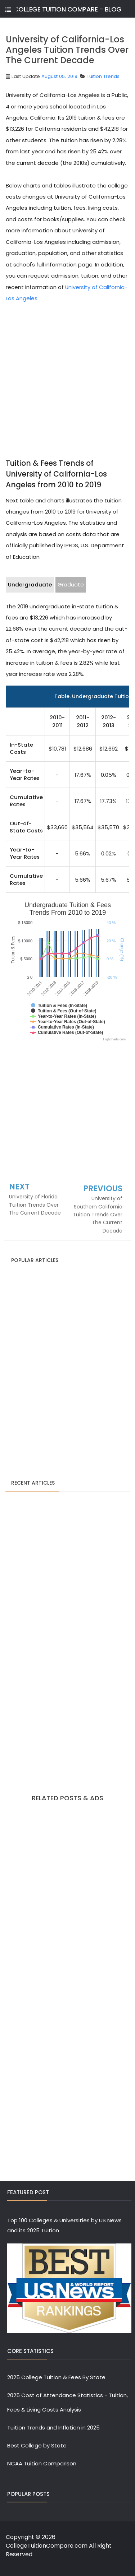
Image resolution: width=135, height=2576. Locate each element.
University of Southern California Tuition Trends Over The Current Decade (97, 1214)
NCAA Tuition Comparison (41, 2463)
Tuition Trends (103, 76)
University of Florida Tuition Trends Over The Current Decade (35, 1204)
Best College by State (37, 2445)
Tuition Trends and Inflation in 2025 (53, 2427)
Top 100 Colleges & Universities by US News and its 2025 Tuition (64, 2225)
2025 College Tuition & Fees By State (56, 2377)
